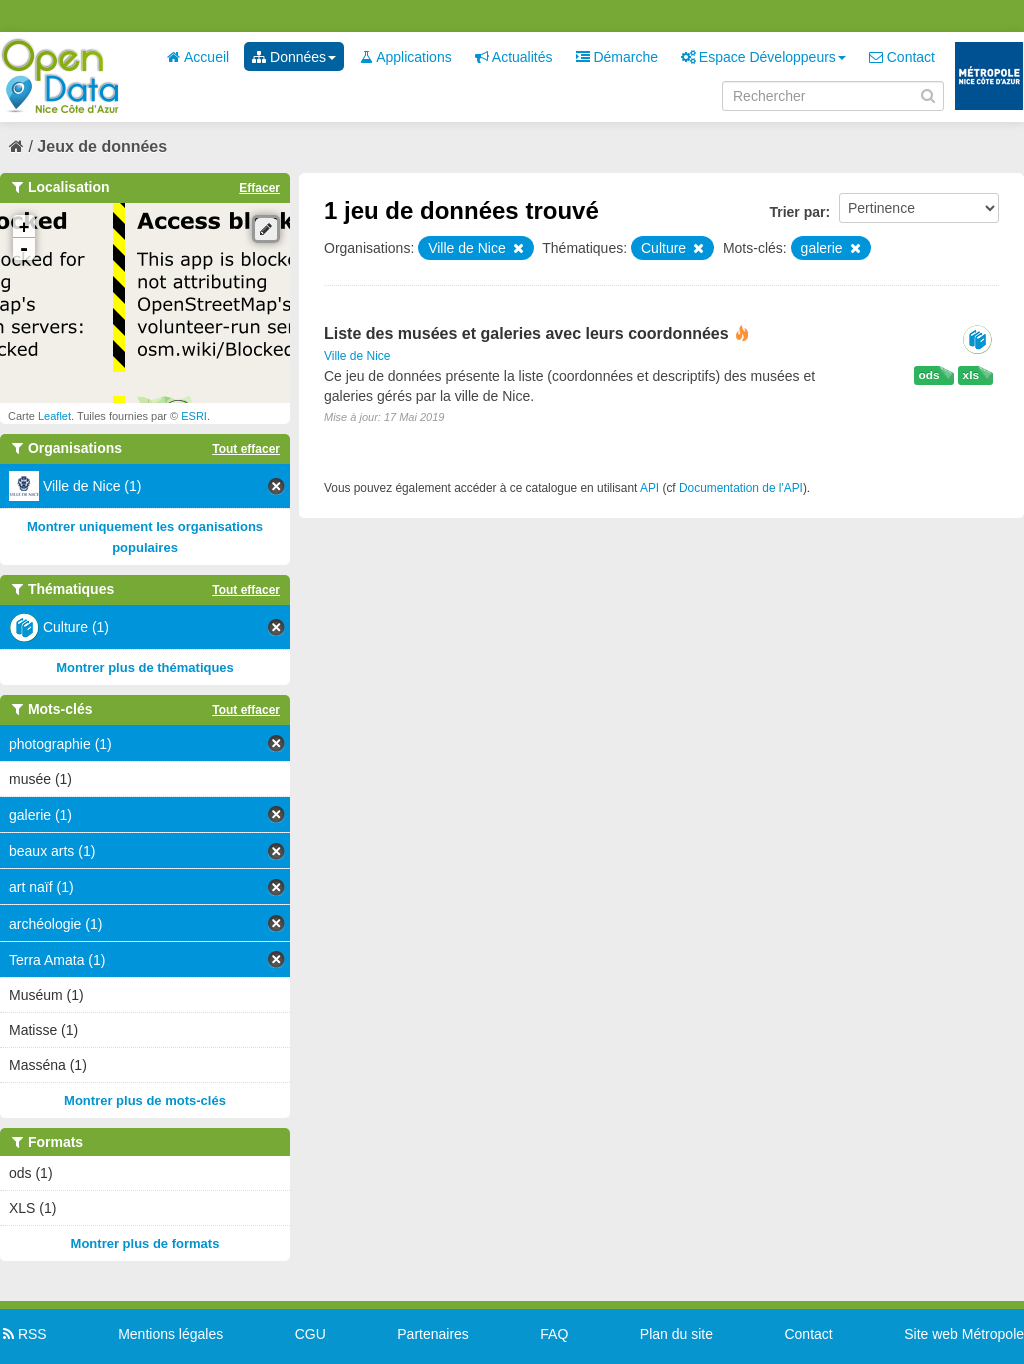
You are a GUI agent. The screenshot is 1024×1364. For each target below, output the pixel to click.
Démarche (617, 57)
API (649, 488)
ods (929, 375)
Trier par (797, 212)
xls (971, 375)
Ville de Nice (357, 356)
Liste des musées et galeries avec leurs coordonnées (526, 333)
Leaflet (54, 416)
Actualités (514, 57)
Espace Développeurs (763, 57)
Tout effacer (246, 449)
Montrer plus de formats (145, 1243)
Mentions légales (170, 1334)
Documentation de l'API (741, 488)
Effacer (259, 188)
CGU (310, 1334)
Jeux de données (102, 146)
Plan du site (676, 1334)
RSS (23, 1334)
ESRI (194, 416)
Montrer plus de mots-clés (145, 1100)
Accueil (198, 57)
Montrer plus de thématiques (145, 667)
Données (294, 57)
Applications (405, 57)
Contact (902, 57)
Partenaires (433, 1334)
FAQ (554, 1334)
